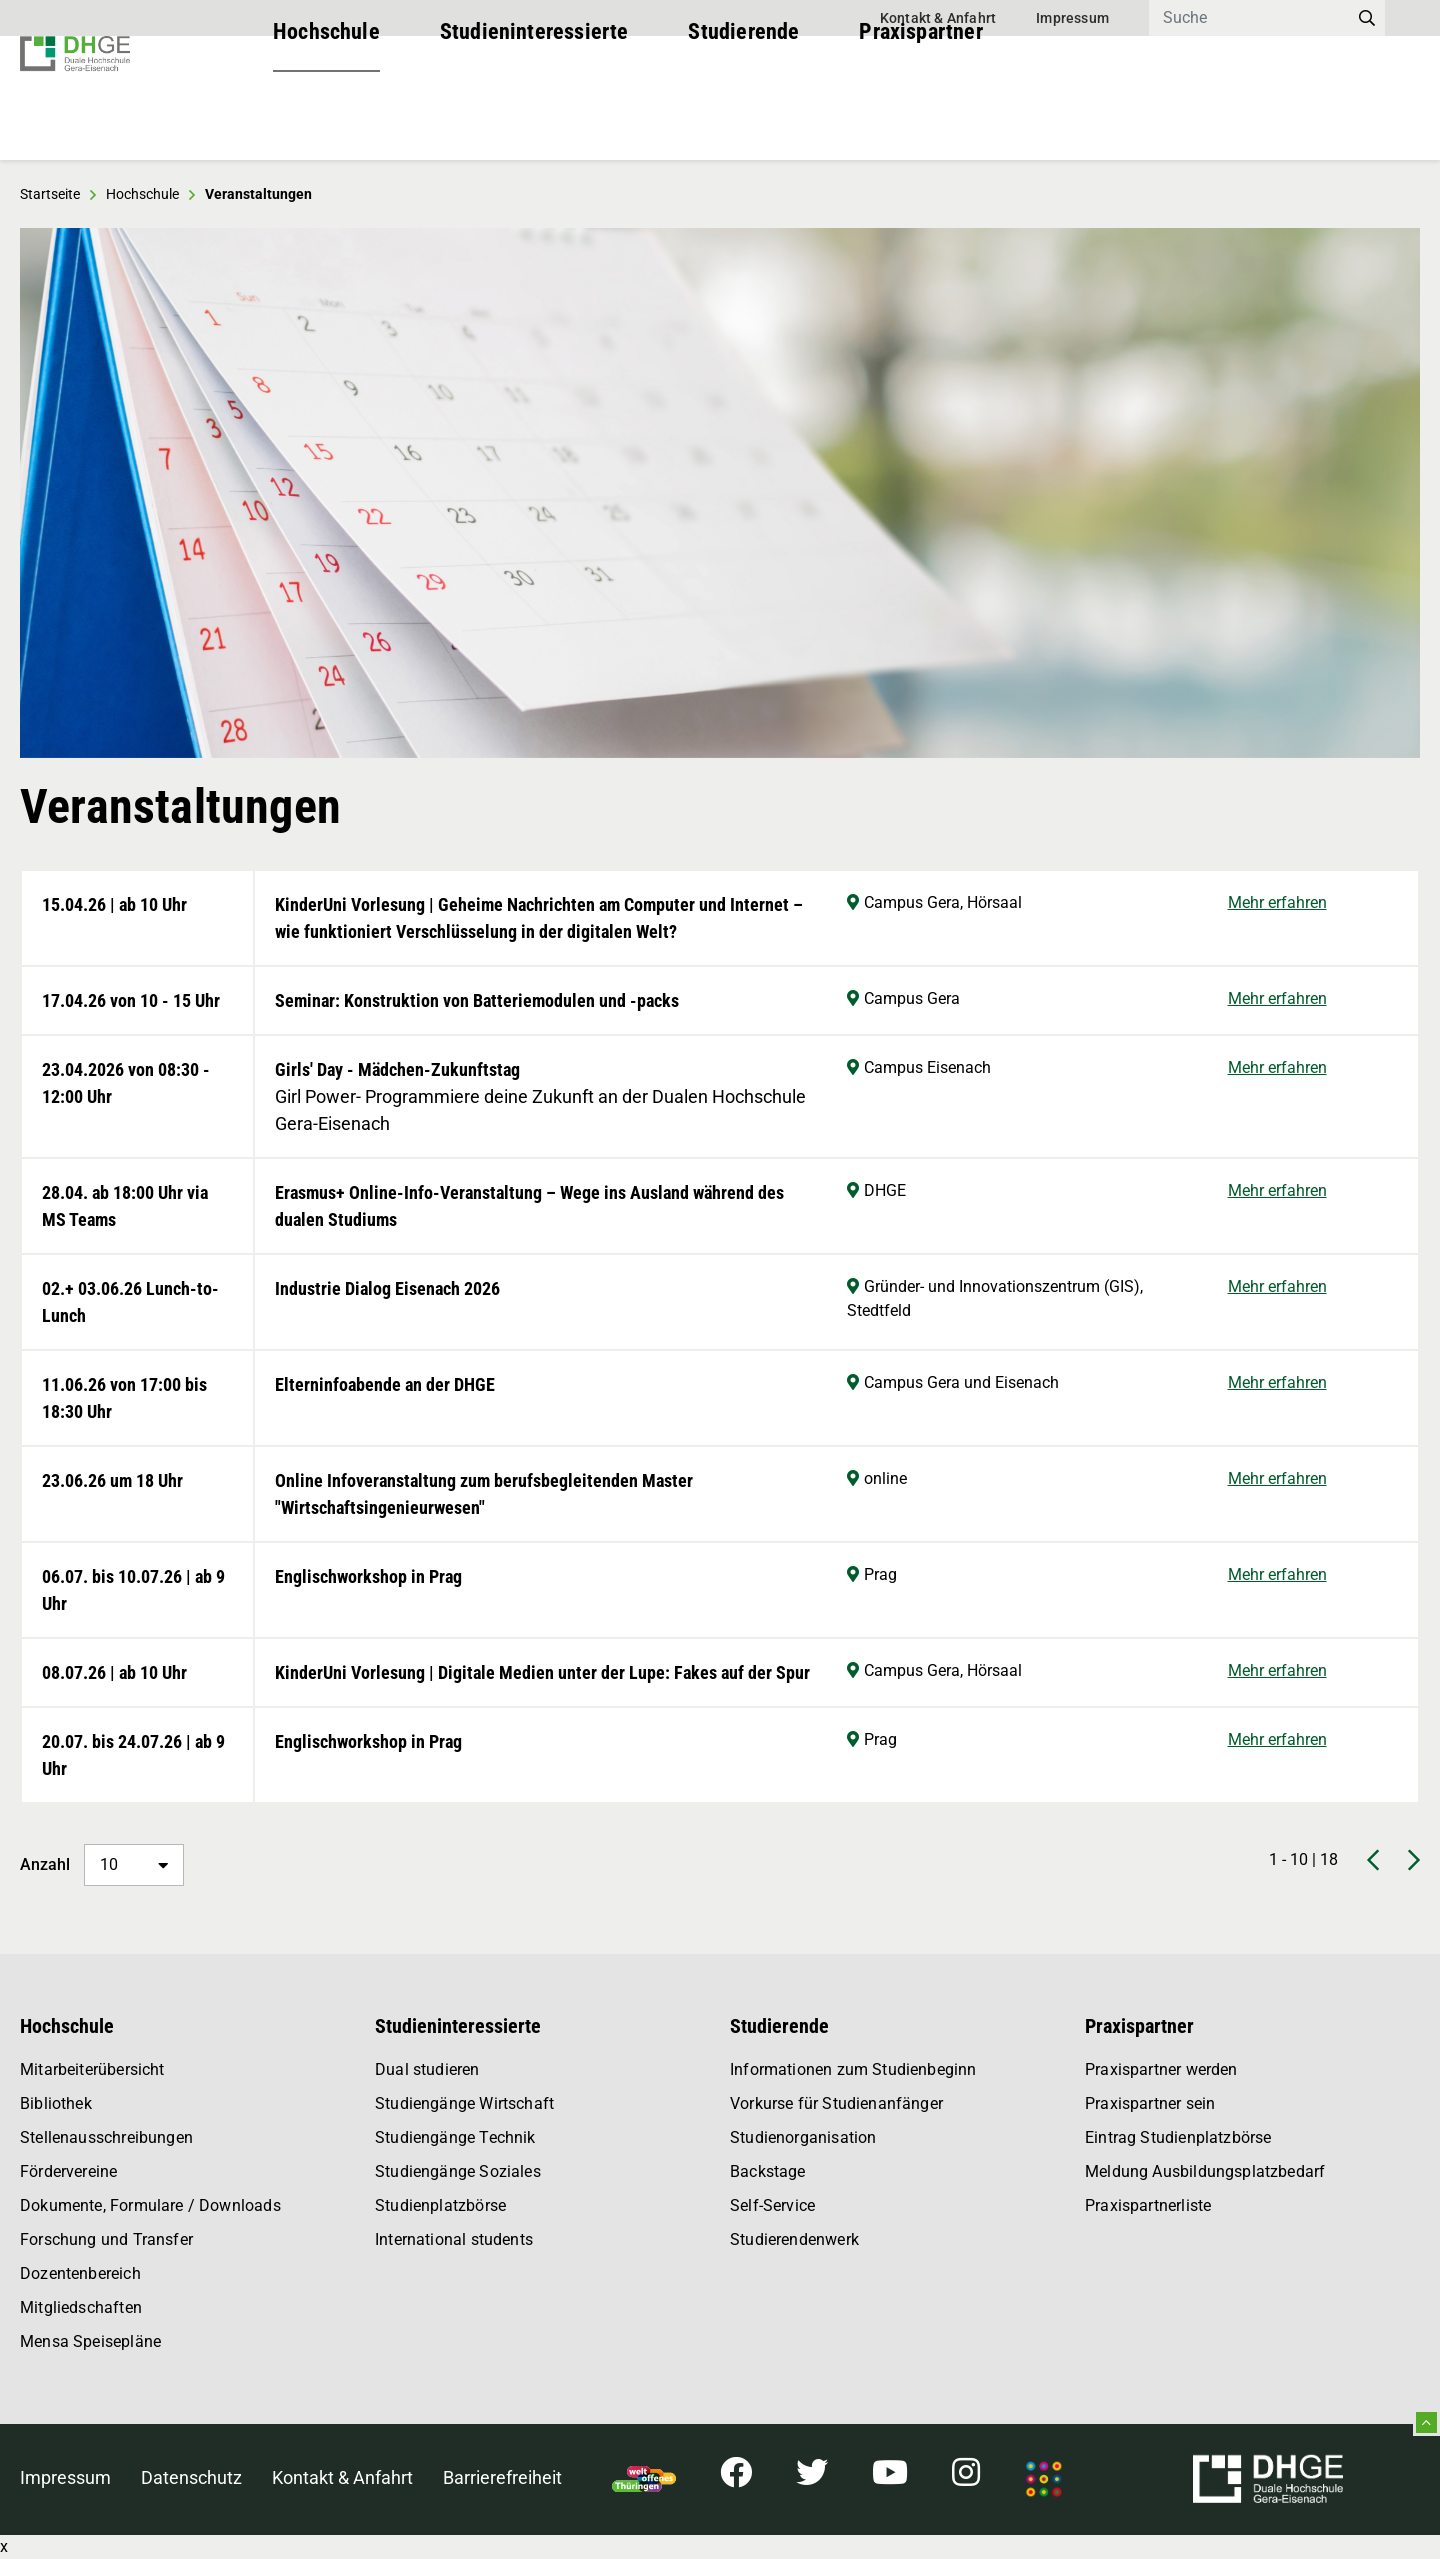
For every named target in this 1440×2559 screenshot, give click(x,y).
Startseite (50, 194)
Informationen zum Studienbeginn (853, 2069)
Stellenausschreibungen (106, 2137)
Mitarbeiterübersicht (92, 2069)
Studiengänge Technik (455, 2137)
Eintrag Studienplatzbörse (1178, 2137)
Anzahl (102, 1865)
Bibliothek (56, 2103)
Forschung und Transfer (106, 2239)
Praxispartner (920, 119)
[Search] (1249, 18)
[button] (69, 493)
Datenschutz (191, 2477)
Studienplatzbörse (440, 2205)
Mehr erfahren (1277, 902)
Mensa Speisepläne (90, 2341)
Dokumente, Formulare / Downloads (150, 2205)
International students (454, 2239)
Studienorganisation (803, 2137)
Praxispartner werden (1161, 2069)
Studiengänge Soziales (458, 2171)
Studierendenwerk (794, 2239)
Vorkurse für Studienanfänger (836, 2103)
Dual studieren (427, 2069)
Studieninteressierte (534, 119)
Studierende (743, 119)
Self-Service (772, 2205)
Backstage (768, 2171)
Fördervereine (68, 2171)
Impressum (1072, 18)
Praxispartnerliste (1148, 2205)
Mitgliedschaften (81, 2307)
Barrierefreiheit (502, 2477)
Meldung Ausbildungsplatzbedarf (1205, 2171)
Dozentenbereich (80, 2273)
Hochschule (326, 119)
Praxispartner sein (1150, 2103)
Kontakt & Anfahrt (938, 18)
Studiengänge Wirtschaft (464, 2103)
